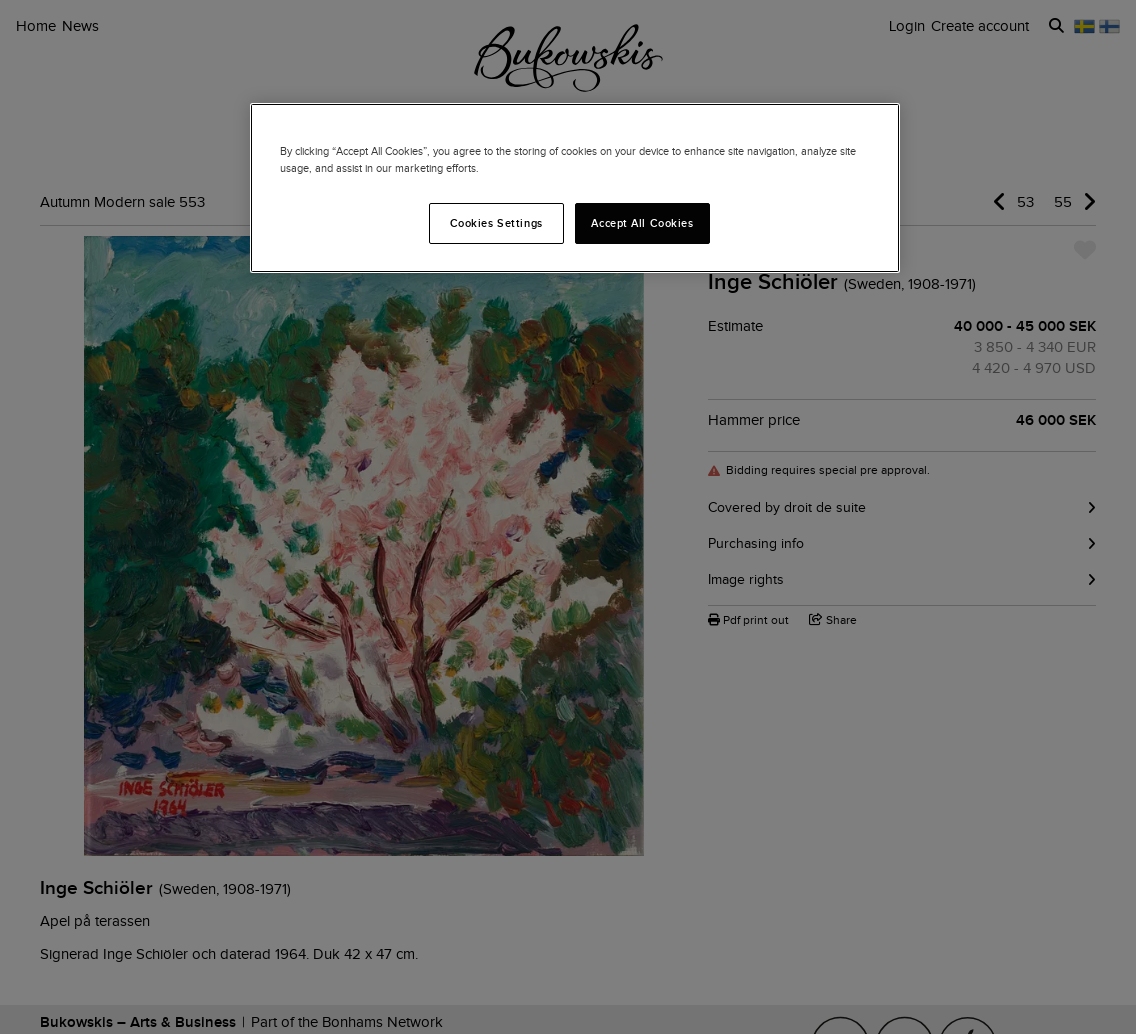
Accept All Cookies (642, 223)
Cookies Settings (496, 223)
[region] (575, 188)
